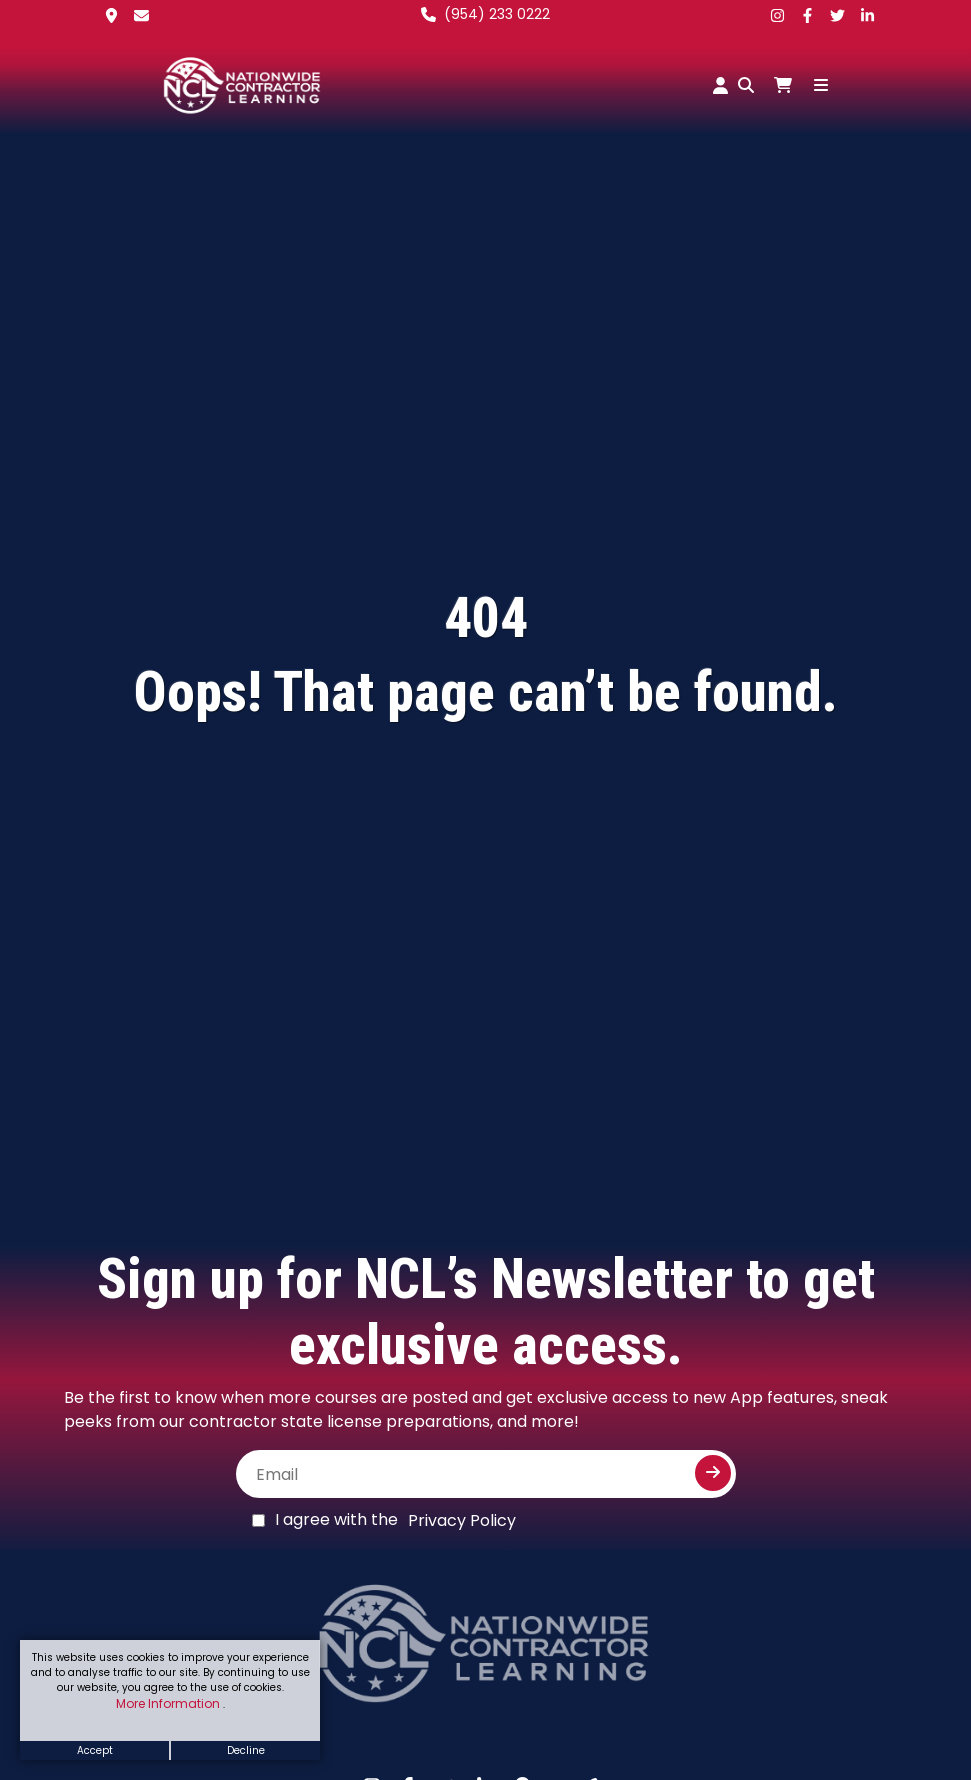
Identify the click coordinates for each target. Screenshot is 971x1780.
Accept (95, 1750)
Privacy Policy (462, 1520)
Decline (246, 1750)
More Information (169, 1703)
